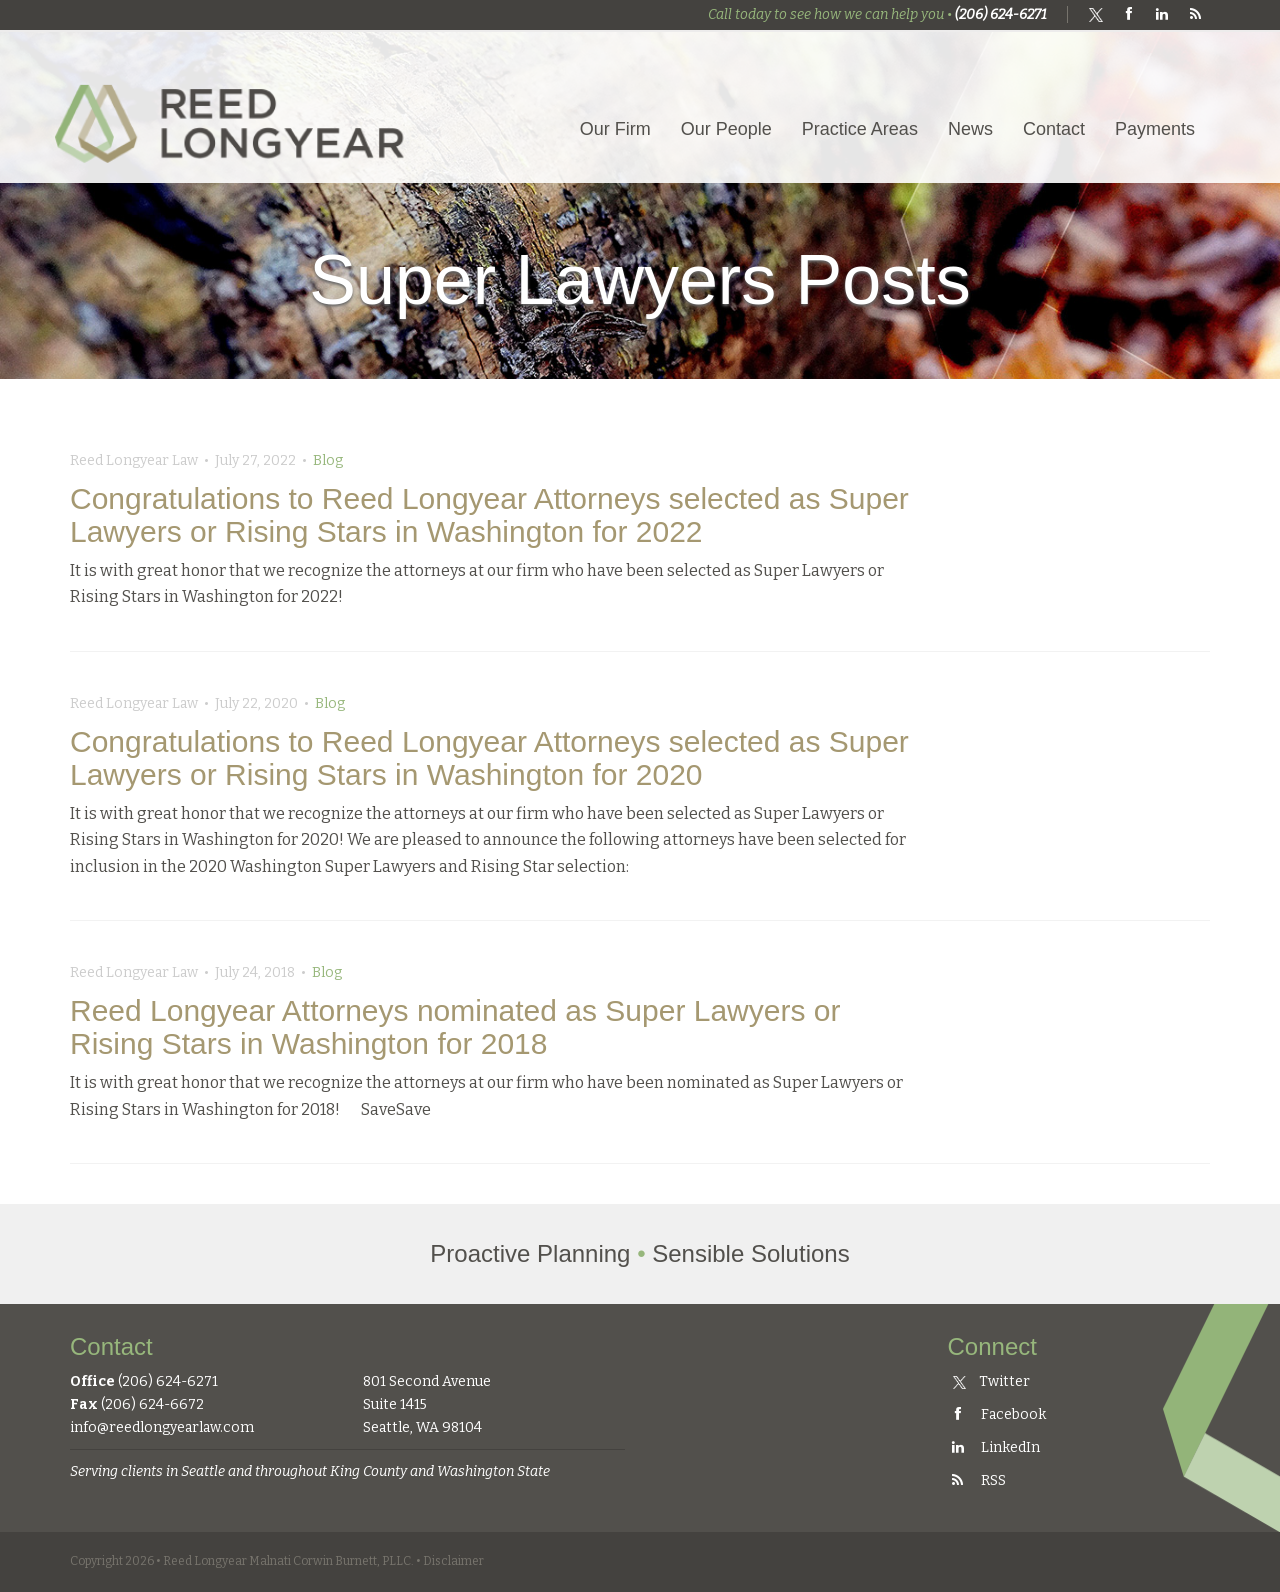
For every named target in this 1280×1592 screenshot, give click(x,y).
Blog (328, 460)
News (970, 129)
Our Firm (615, 129)
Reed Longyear (235, 106)
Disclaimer (453, 1561)
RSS (977, 1480)
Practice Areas (860, 129)
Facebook (997, 1414)
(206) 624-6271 (1001, 14)
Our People (726, 129)
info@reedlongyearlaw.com (162, 1427)
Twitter (991, 1381)
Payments (1155, 129)
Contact (1054, 129)
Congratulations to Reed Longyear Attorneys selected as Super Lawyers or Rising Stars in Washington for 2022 (489, 515)
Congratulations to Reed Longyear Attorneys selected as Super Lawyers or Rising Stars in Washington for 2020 (489, 758)
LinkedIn (994, 1447)
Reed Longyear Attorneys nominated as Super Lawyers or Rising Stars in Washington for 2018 (455, 1027)
